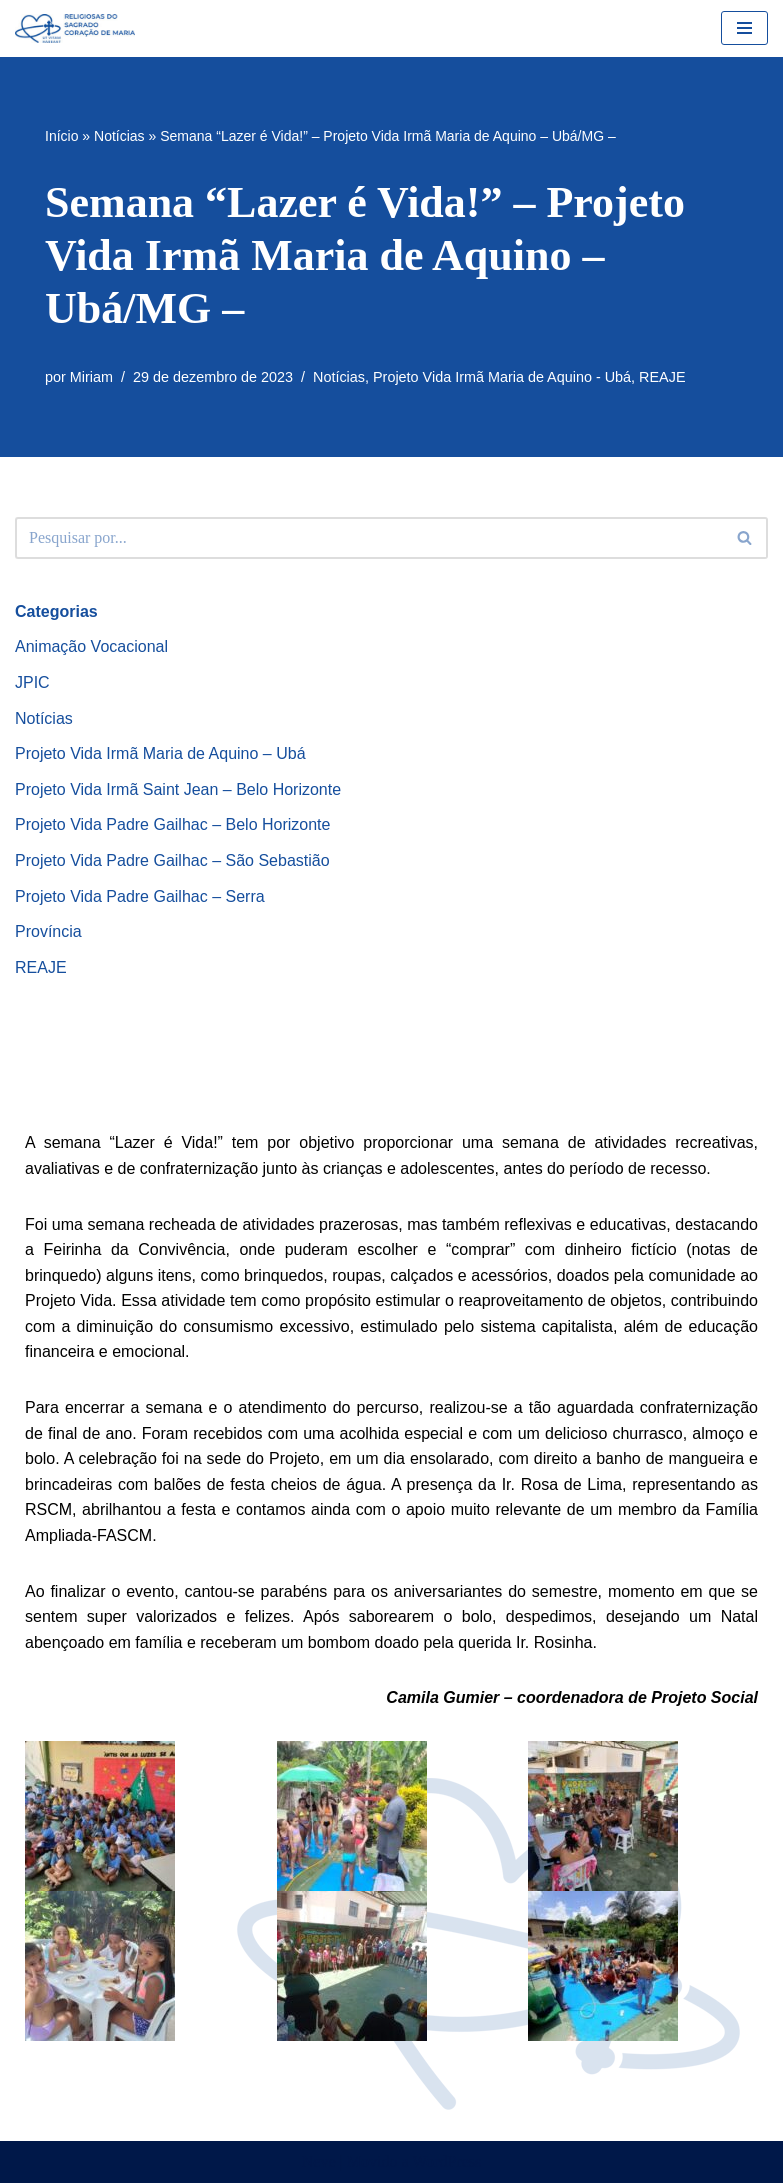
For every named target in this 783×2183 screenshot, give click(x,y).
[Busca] (369, 538)
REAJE (662, 377)
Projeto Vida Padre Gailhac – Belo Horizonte (172, 824)
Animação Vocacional (91, 646)
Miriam (91, 377)
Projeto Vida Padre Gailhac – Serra (140, 896)
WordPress (446, 2161)
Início (61, 136)
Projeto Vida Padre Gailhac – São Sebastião (172, 860)
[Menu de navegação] (744, 28)
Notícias (119, 136)
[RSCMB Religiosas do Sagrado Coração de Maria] (75, 28)
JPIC (32, 682)
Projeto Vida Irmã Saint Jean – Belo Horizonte (178, 789)
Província (48, 931)
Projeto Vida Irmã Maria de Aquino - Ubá (502, 377)
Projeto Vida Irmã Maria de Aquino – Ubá (160, 753)
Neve (319, 2161)
